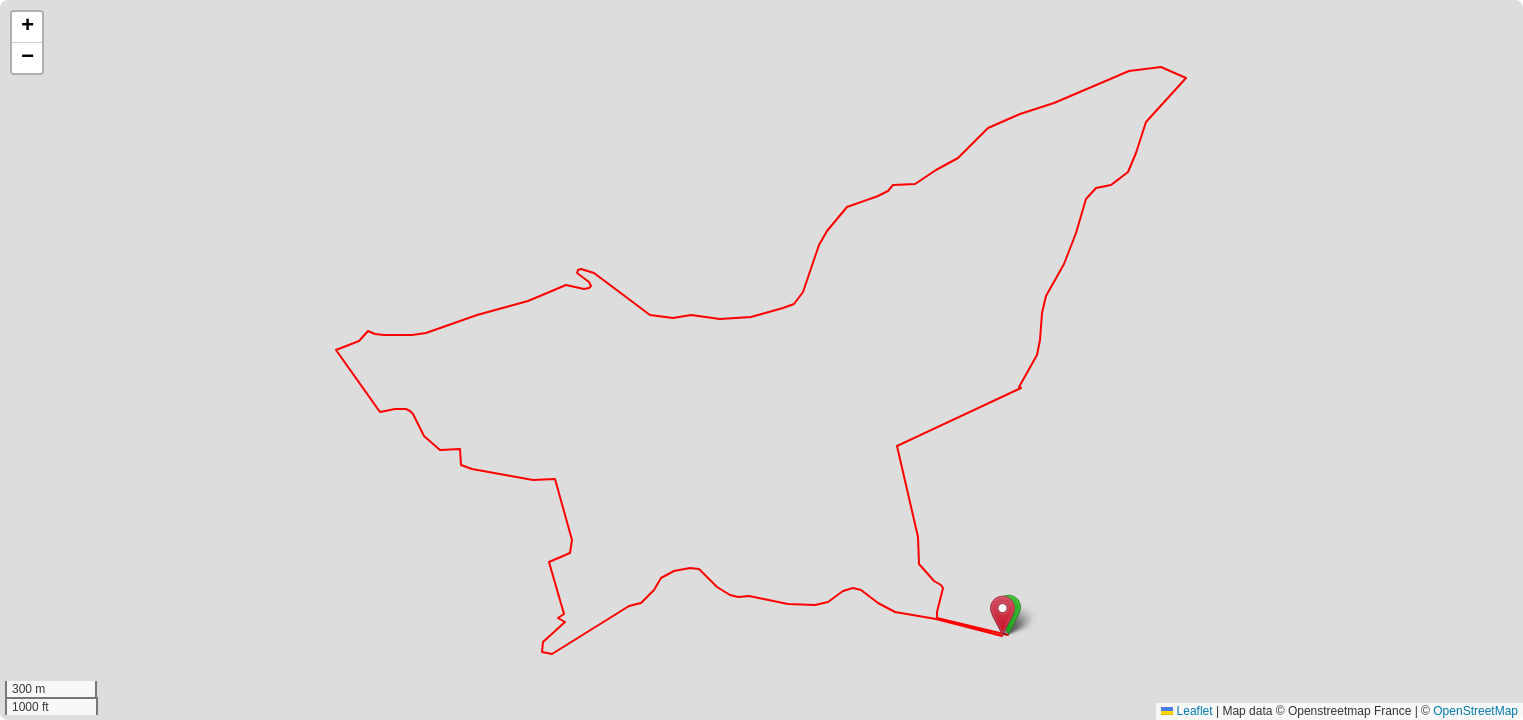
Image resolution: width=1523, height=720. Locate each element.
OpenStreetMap (1475, 711)
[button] (1002, 615)
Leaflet (1186, 711)
